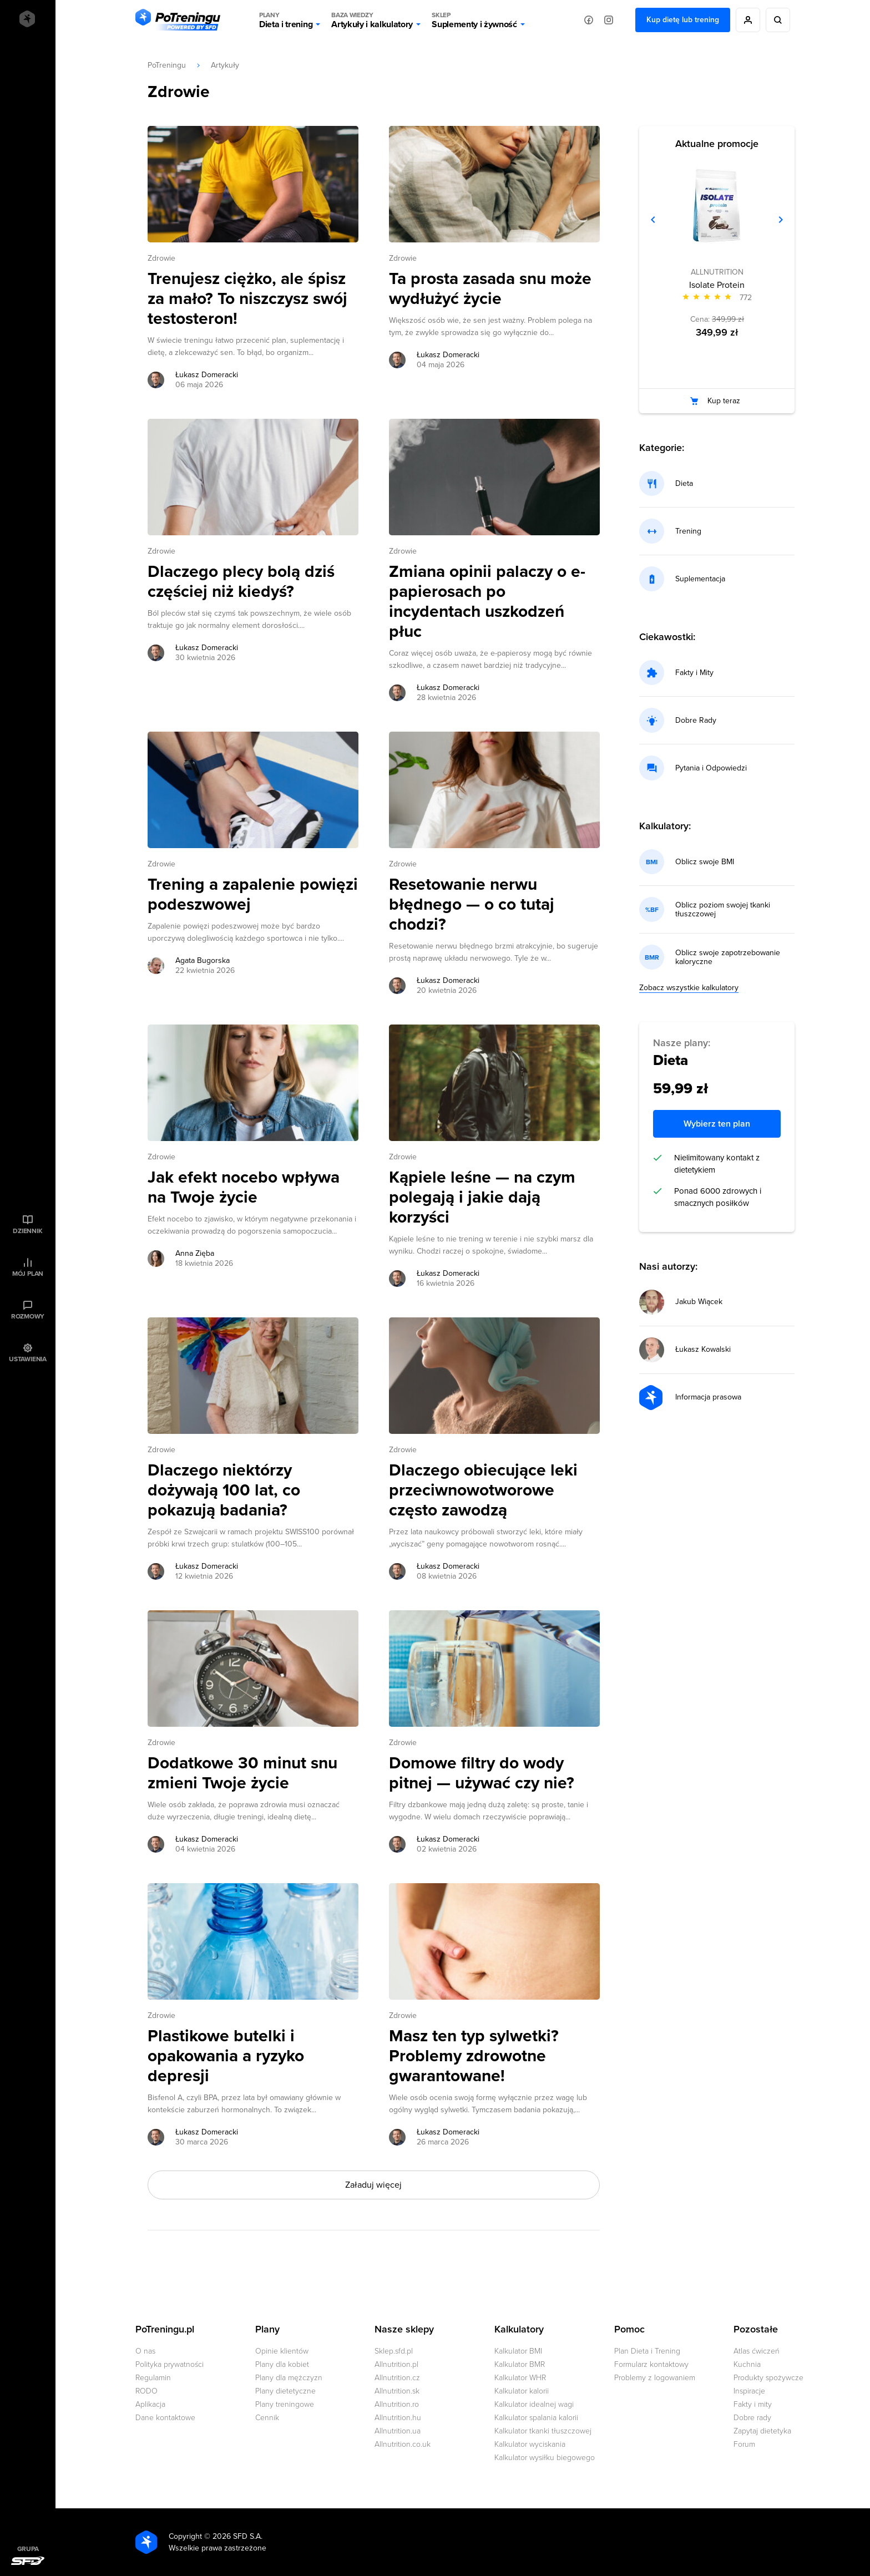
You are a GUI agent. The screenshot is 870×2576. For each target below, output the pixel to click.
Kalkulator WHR (520, 2377)
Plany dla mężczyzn (288, 2377)
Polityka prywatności (169, 2364)
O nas (145, 2351)
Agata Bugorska (202, 960)
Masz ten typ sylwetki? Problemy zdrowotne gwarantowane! (474, 2056)
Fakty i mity (753, 2404)
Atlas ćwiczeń (757, 2351)
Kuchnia (747, 2364)
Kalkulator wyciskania (529, 2444)
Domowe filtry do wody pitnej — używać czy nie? (481, 1773)
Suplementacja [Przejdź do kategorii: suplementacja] (700, 579)
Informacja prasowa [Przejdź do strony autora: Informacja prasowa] (708, 1397)
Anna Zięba (194, 1253)
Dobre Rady (695, 720)
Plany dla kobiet (282, 2364)
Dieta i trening (285, 20)
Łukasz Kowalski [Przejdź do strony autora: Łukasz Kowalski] (703, 1349)
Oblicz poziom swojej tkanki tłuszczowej (722, 910)
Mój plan (27, 1273)
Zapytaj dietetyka (762, 2431)
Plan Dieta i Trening (647, 2351)
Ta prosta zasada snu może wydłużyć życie (490, 289)
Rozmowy (27, 1316)
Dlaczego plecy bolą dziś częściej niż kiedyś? (241, 582)
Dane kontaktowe (165, 2417)
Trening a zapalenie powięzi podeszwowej (253, 895)
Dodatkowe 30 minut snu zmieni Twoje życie (242, 1773)
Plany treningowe (284, 2404)
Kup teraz (723, 400)
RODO (146, 2391)
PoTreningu (167, 65)
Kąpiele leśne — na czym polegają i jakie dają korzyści (482, 1198)
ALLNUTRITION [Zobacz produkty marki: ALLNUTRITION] (717, 272)
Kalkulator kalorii (521, 2391)
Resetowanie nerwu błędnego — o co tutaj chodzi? (471, 905)
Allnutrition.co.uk (403, 2444)
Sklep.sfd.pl (394, 2351)
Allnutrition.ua (398, 2431)
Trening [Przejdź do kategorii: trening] (688, 531)
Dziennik (27, 1231)
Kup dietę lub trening (682, 19)
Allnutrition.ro (397, 2404)
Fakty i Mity (694, 672)
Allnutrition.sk (397, 2391)
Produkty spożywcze (768, 2377)
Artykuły (225, 65)
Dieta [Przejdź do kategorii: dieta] (684, 483)
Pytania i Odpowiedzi (711, 768)
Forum (744, 2444)
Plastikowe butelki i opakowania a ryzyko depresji (226, 2056)
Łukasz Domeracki (206, 374)
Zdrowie (161, 258)
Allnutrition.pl (396, 2364)
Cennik (267, 2417)
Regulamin (153, 2377)
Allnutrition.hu (398, 2417)
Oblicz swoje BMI (704, 862)
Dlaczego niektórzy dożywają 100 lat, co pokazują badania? (224, 1490)
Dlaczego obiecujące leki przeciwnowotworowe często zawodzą (483, 1490)
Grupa (28, 2549)
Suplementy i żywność (474, 20)
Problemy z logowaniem (654, 2377)
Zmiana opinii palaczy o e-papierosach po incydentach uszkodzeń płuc (487, 602)
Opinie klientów (281, 2351)
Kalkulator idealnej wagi (534, 2404)
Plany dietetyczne (285, 2391)
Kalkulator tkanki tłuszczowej (542, 2431)
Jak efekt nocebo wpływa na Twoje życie (244, 1188)
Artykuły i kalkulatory (372, 20)
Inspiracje (749, 2391)
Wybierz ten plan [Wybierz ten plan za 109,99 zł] (717, 1123)
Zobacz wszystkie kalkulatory (689, 987)
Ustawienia (28, 1359)
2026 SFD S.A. (237, 2536)
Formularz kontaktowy (651, 2364)
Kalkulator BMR (519, 2364)
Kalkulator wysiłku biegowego (544, 2457)
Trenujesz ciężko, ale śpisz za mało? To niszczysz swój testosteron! (247, 299)
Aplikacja (150, 2404)
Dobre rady (752, 2417)
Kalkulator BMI (518, 2351)
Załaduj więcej (373, 2184)
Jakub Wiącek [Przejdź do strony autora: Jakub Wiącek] (698, 1301)
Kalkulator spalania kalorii (536, 2417)
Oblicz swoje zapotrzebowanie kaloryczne (727, 957)
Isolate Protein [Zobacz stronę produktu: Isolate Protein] (717, 285)
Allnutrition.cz (397, 2377)
